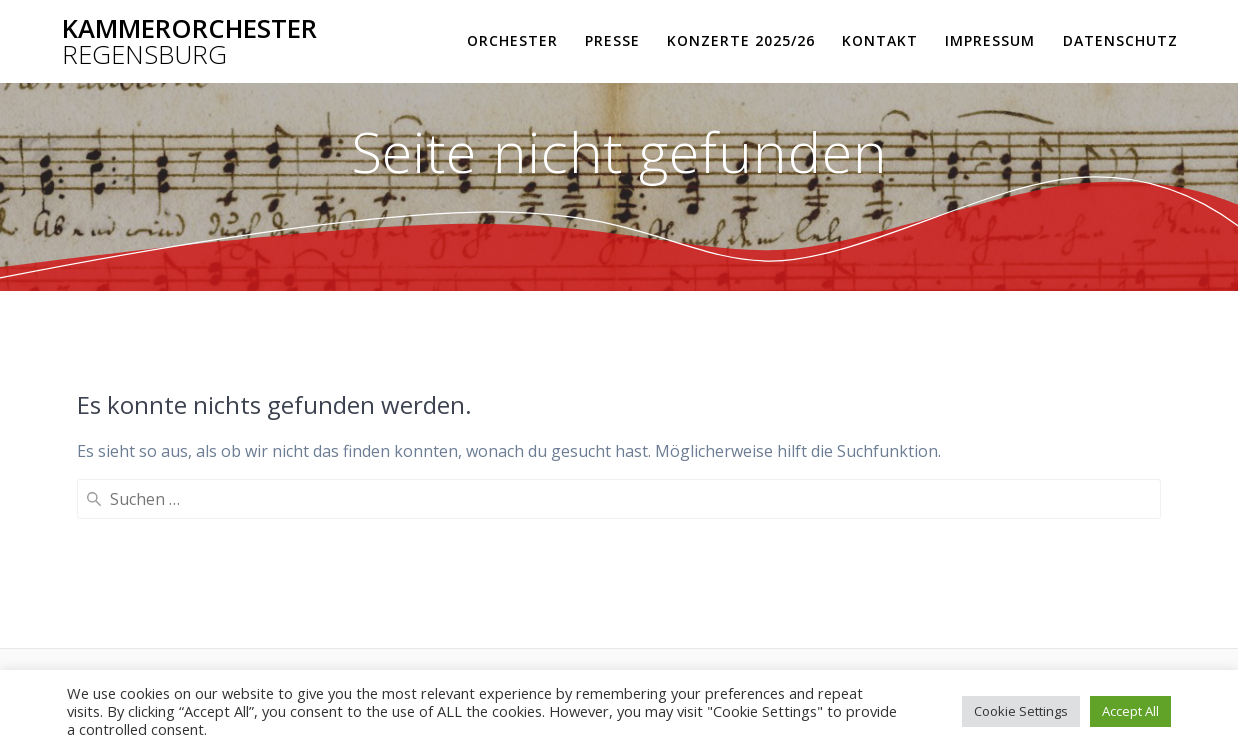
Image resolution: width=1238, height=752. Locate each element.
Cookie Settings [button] (1021, 711)
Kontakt (880, 40)
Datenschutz (1120, 40)
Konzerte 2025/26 (741, 40)
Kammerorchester (189, 41)
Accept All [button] (1130, 711)
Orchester (512, 40)
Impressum (990, 40)
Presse (612, 40)
